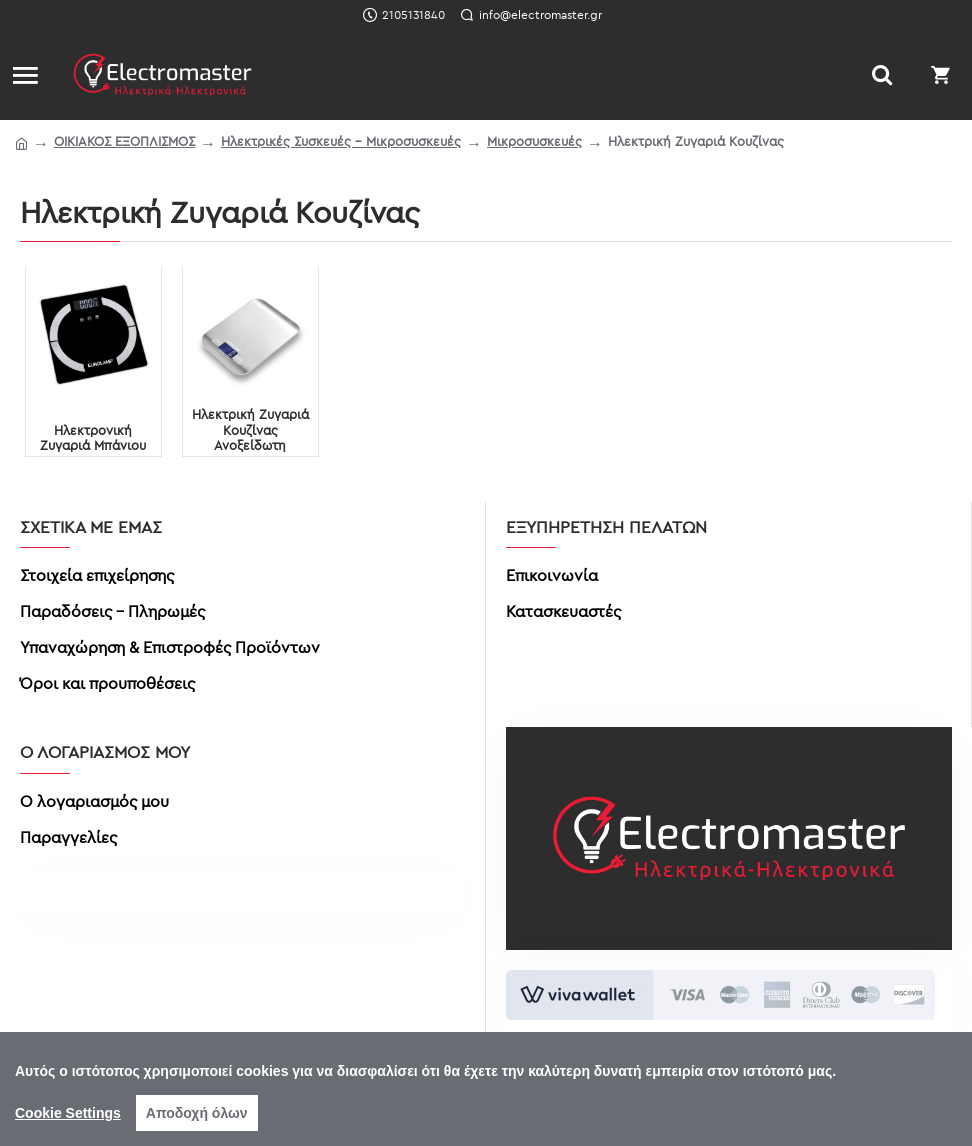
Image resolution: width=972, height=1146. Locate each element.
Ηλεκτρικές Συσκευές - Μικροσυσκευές (341, 141)
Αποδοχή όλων (197, 1113)
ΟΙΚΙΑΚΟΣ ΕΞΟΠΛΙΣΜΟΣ (124, 141)
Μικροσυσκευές (534, 141)
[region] (486, 1089)
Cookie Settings (68, 1113)
